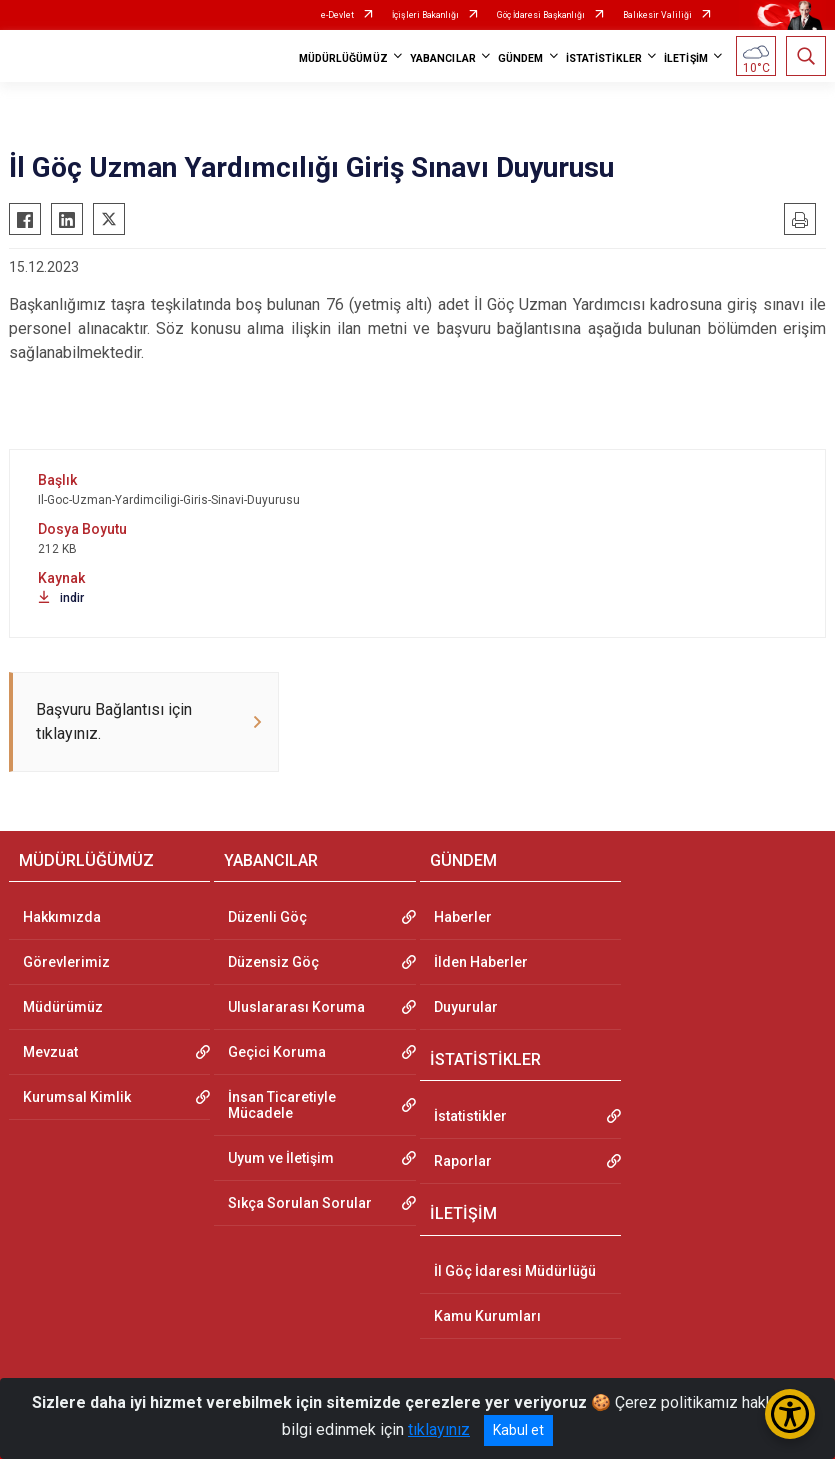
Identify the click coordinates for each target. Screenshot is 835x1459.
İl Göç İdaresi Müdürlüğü (515, 1271)
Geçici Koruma (277, 1052)
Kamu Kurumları (487, 1316)
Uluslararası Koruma (296, 1007)
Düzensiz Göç (273, 962)
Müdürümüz (63, 1007)
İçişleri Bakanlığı (425, 15)
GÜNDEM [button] (521, 58)
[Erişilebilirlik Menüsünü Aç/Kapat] (790, 1414)
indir (61, 598)
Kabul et (518, 1430)
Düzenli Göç (267, 917)
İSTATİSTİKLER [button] (604, 58)
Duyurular (466, 1007)
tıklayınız (439, 1429)
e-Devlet (337, 15)
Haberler (463, 917)
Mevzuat (50, 1052)
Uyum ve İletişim (281, 1158)
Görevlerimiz (66, 962)
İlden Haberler (481, 962)
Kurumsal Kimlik (77, 1097)
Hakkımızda (62, 917)
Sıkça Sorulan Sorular (300, 1203)
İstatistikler (470, 1116)
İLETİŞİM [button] (686, 58)
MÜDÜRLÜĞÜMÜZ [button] (343, 58)
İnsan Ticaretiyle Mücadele (282, 1105)
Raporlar (463, 1161)
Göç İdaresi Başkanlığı (541, 15)
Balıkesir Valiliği (657, 15)
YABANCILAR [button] (443, 58)
